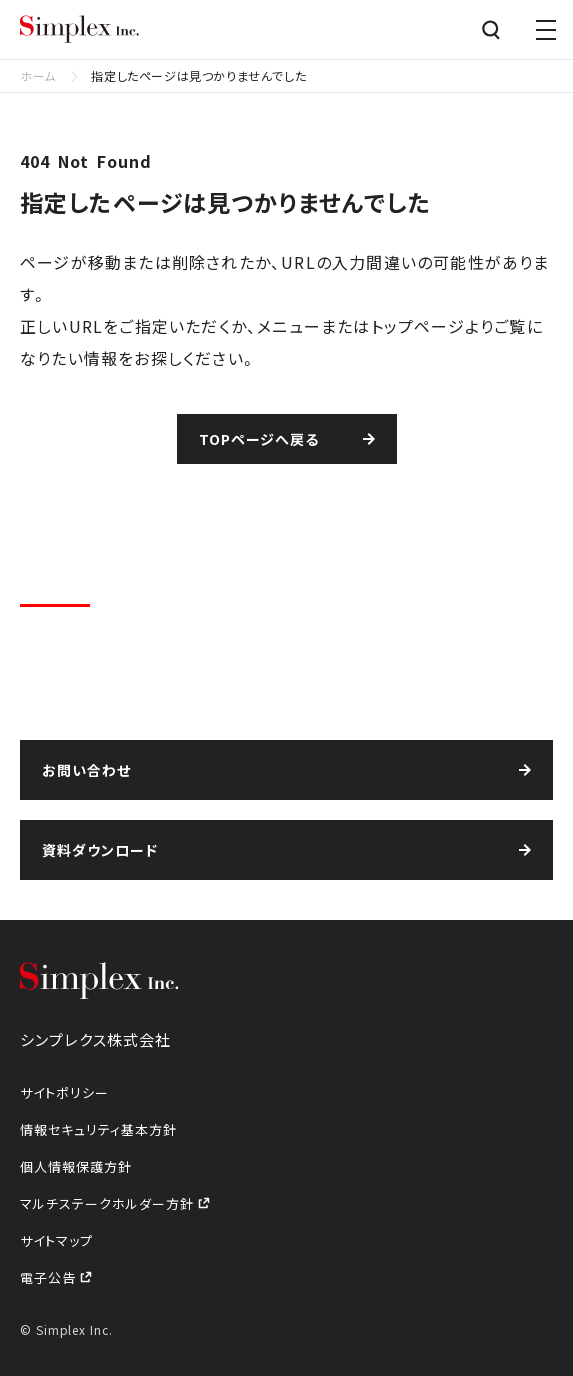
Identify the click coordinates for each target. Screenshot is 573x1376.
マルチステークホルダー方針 (109, 1203)
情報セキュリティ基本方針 (98, 1129)
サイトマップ (56, 1240)
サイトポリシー (64, 1092)
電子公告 (50, 1277)
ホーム (38, 75)
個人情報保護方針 (76, 1166)
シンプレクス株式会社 (80, 30)
